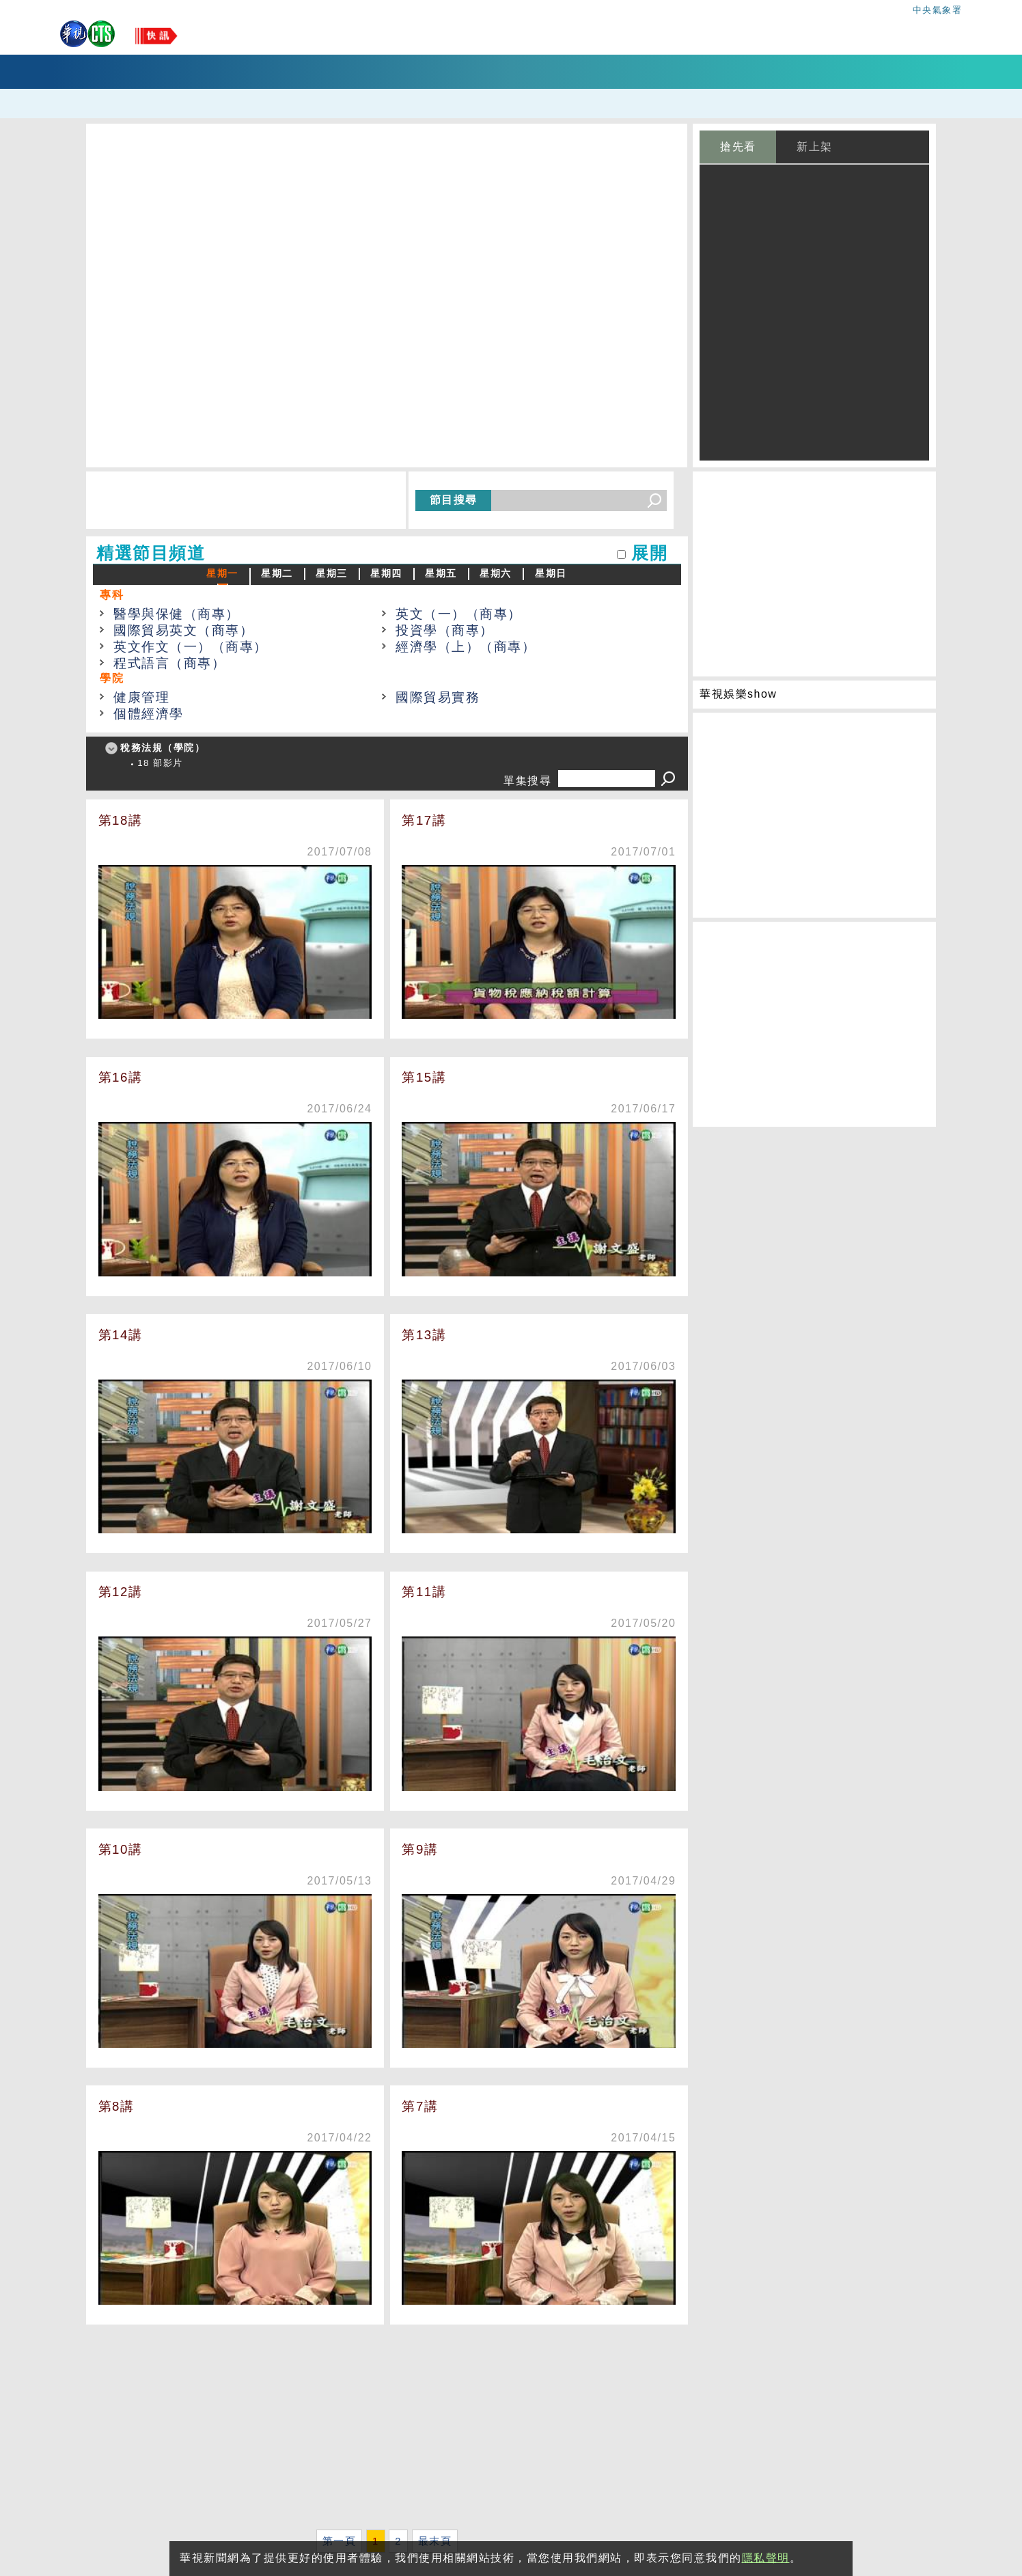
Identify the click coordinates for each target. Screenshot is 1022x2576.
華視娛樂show (738, 694)
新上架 (815, 146)
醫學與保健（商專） (176, 614)
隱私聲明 (766, 2558)
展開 (649, 553)
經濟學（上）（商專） (466, 647)
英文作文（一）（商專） (190, 647)
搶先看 (738, 146)
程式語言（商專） (169, 663)
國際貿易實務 (438, 697)
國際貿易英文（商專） (183, 630)
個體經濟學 (148, 714)
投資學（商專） (445, 630)
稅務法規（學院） (162, 748)
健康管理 (141, 697)
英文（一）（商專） (459, 614)
